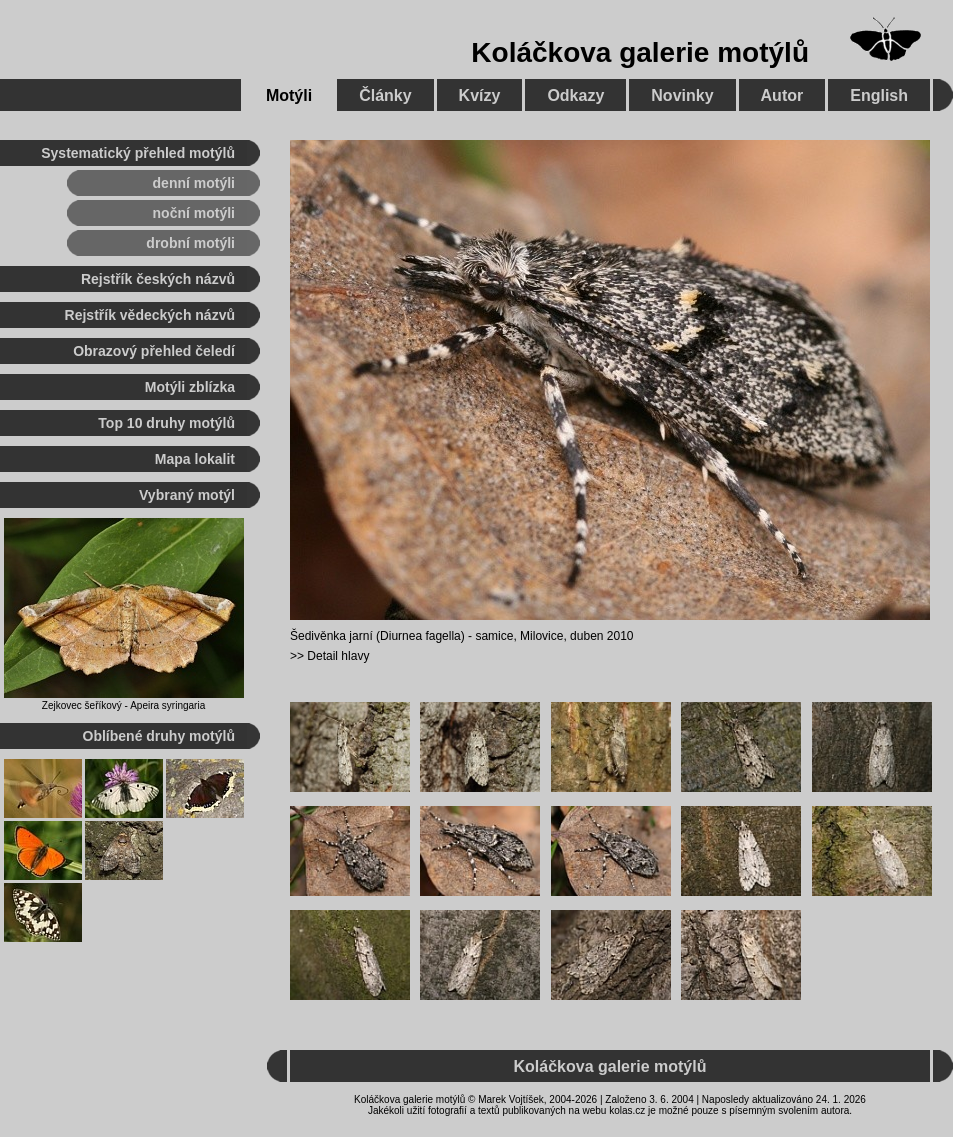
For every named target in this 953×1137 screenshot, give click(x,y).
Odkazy (575, 95)
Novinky (682, 95)
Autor (782, 95)
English (879, 95)
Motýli (289, 95)
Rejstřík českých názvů (158, 279)
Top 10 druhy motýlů (166, 423)
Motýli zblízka (190, 387)
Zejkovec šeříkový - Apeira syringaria (123, 705)
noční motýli (194, 213)
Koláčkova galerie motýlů (640, 52)
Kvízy (480, 95)
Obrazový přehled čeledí (154, 351)
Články (385, 95)
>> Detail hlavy (329, 656)
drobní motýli (190, 243)
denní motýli (194, 183)
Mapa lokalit (195, 459)
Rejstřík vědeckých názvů (150, 315)
